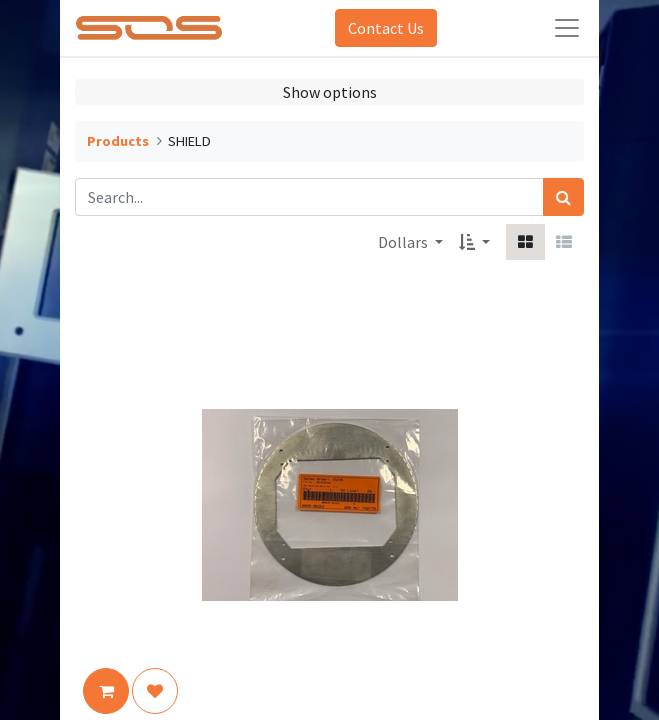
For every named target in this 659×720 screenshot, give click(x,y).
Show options (330, 92)
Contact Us (386, 28)
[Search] (563, 197)
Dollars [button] (404, 242)
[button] (474, 242)
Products (118, 141)
